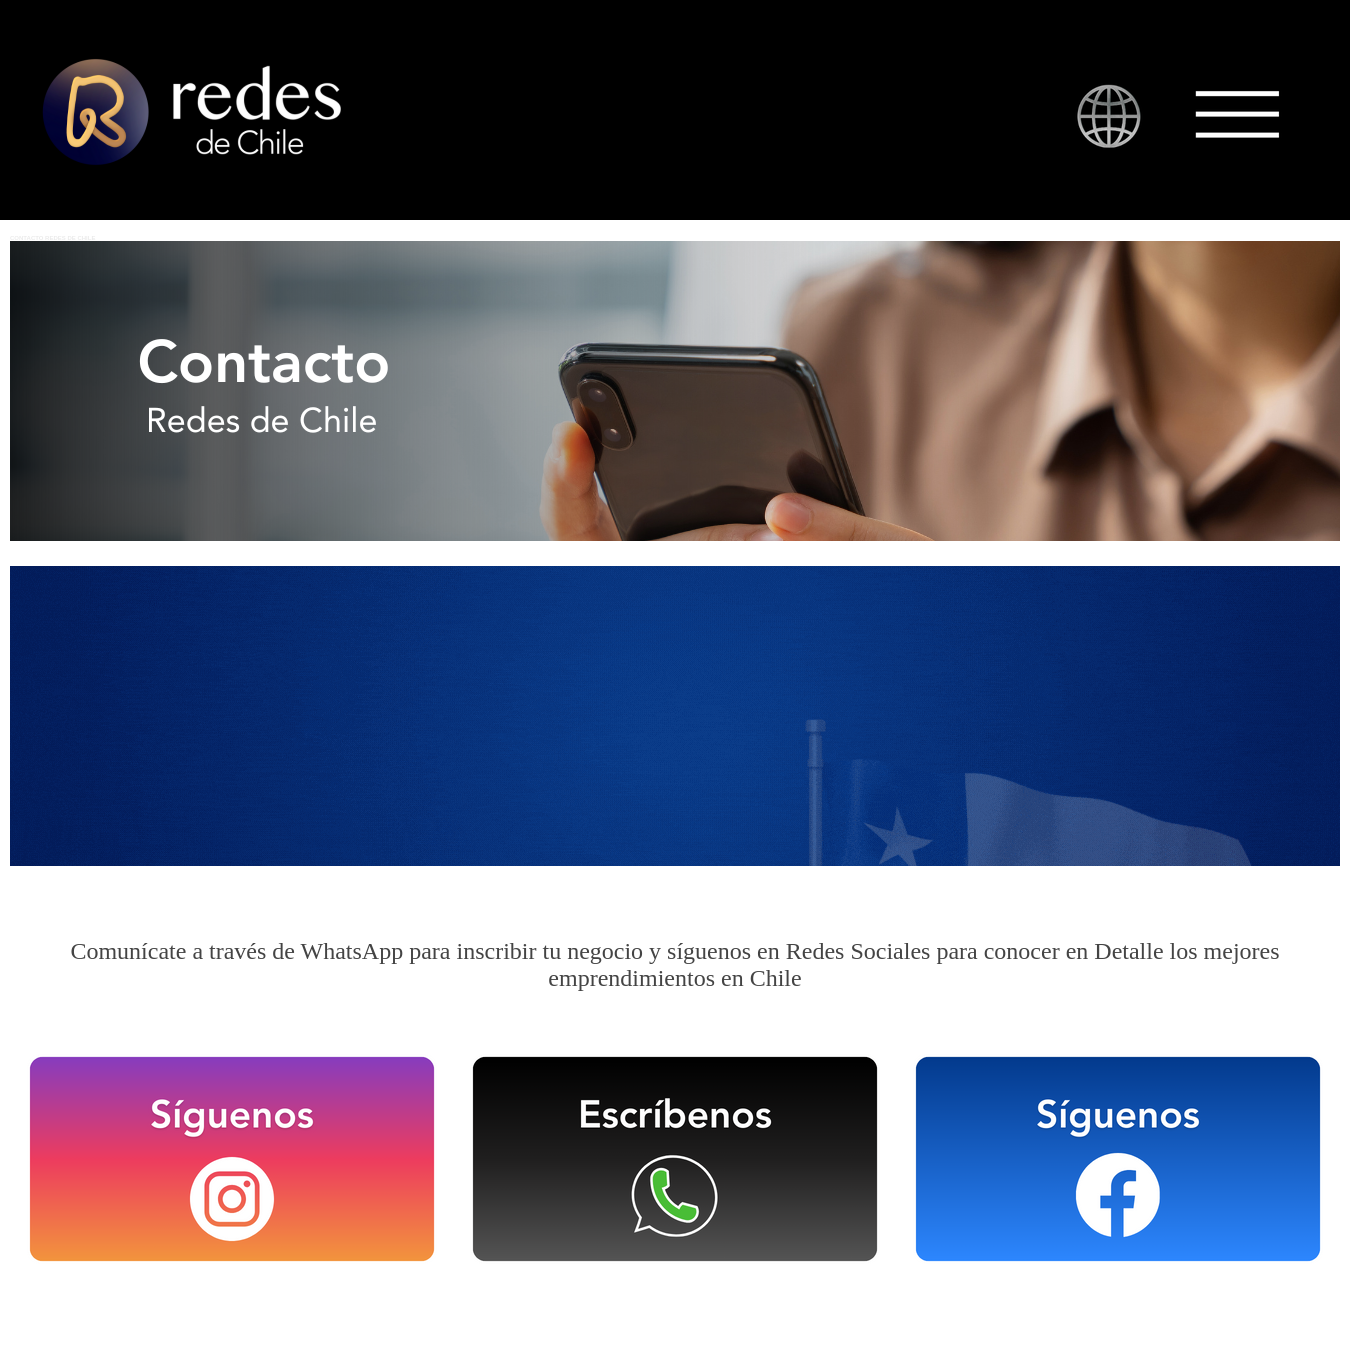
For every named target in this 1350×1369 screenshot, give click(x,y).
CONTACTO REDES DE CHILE (52, 238)
